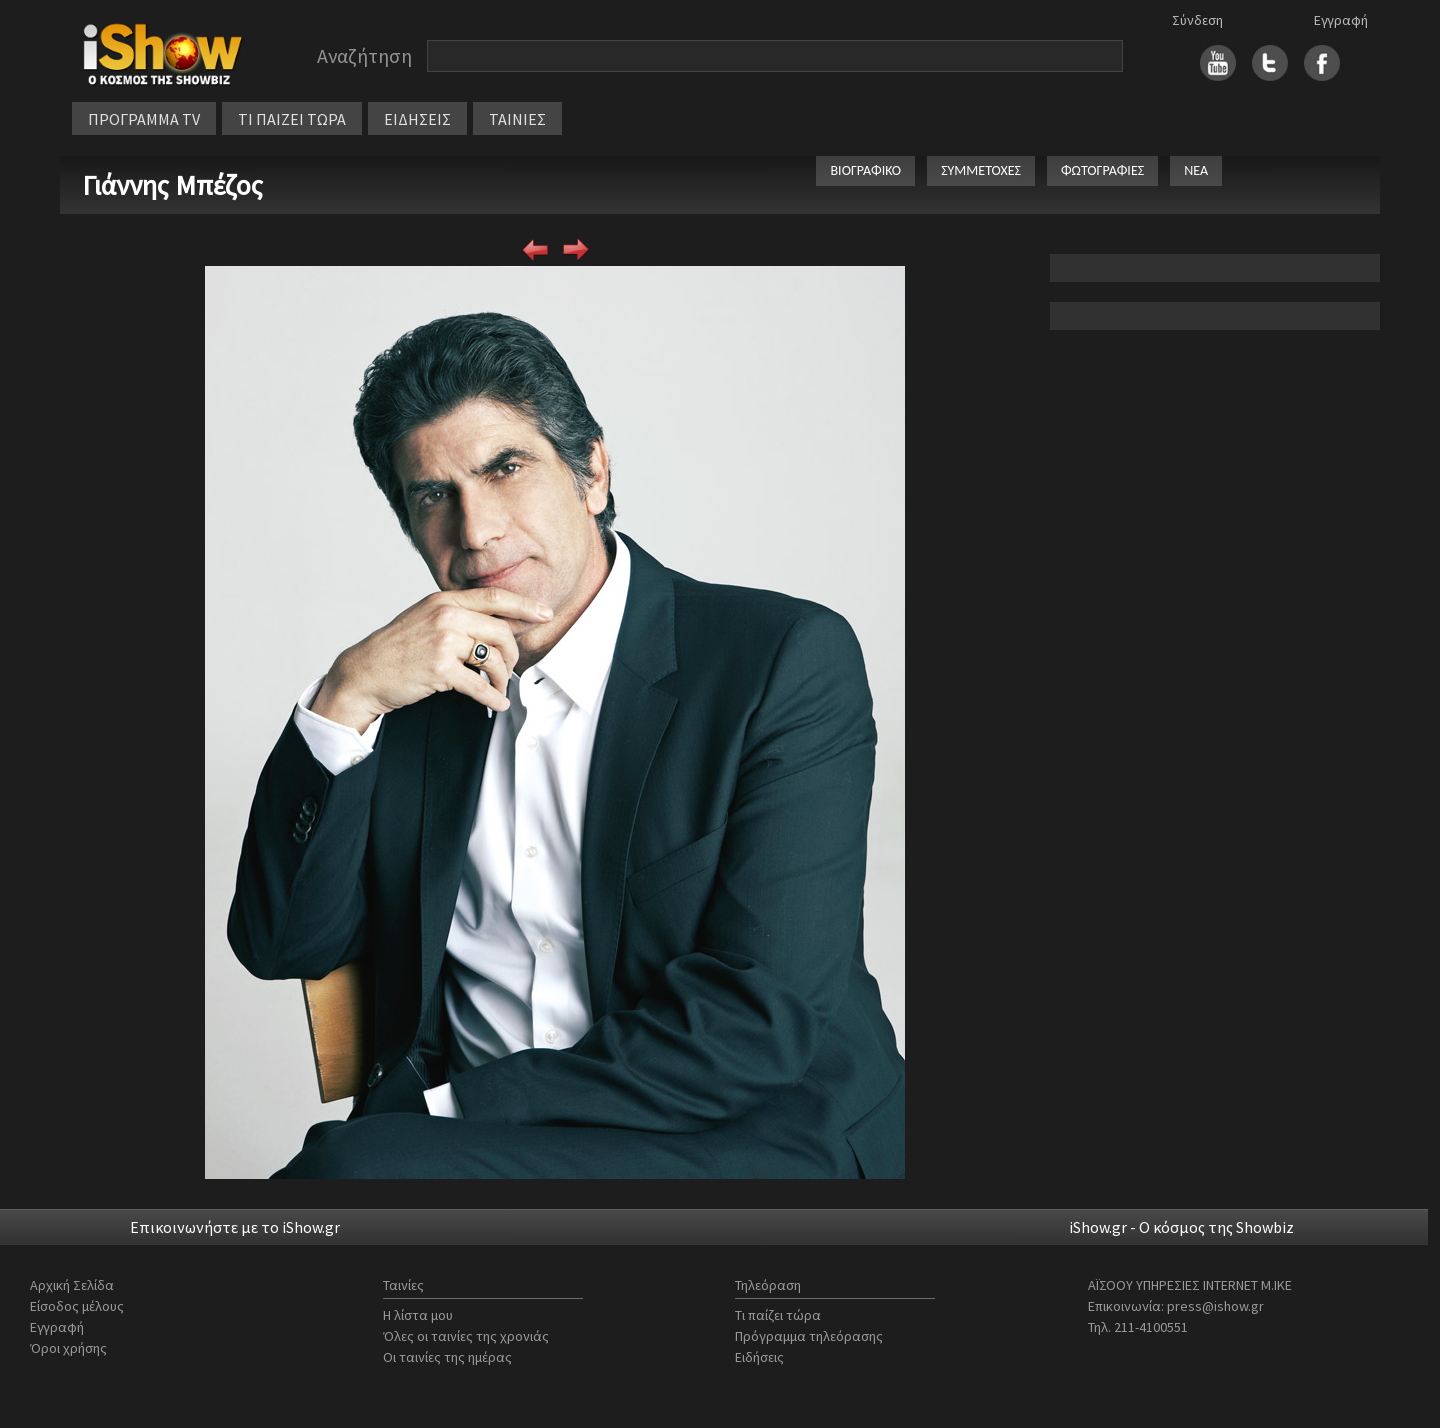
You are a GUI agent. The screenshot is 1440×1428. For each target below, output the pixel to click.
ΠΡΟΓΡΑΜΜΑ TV (144, 119)
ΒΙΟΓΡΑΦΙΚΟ (865, 170)
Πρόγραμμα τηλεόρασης (809, 1336)
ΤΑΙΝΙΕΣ (517, 119)
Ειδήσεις (759, 1357)
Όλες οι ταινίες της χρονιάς (466, 1336)
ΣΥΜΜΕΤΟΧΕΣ (981, 170)
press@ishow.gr (1215, 1306)
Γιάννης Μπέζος (172, 185)
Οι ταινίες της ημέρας (447, 1357)
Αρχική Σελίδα (72, 1285)
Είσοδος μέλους (77, 1306)
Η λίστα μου (418, 1315)
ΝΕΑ (1196, 170)
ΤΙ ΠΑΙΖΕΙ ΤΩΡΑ (292, 119)
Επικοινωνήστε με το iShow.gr (235, 1227)
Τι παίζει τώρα (778, 1315)
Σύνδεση (1197, 20)
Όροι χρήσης (68, 1348)
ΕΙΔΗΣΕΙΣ (417, 119)
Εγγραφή (1341, 20)
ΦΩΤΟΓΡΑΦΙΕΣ (1102, 170)
